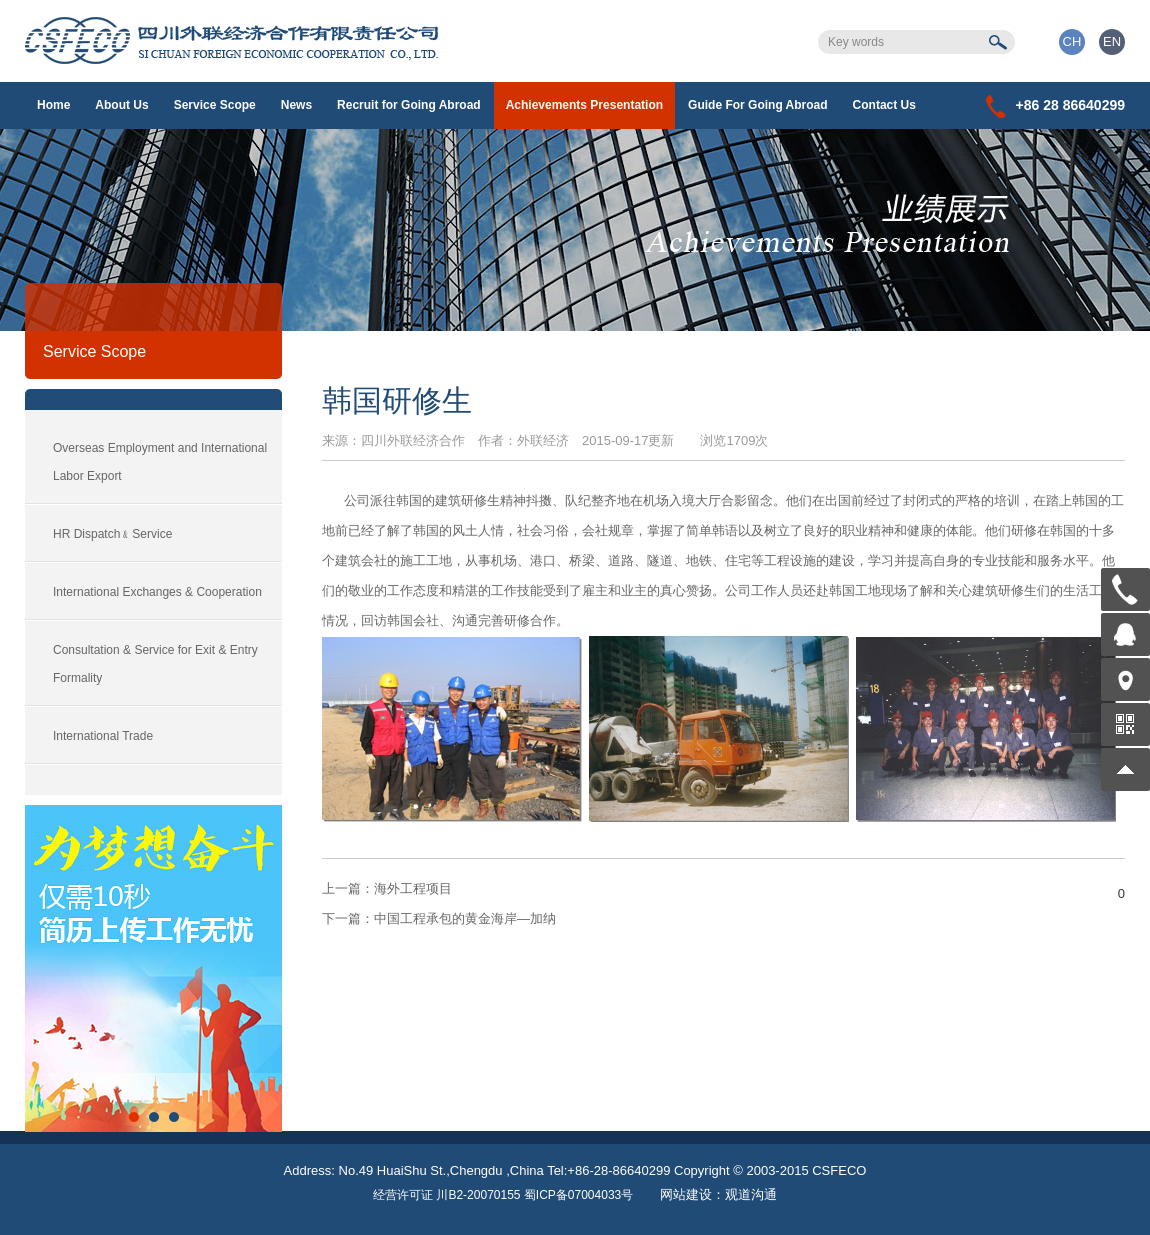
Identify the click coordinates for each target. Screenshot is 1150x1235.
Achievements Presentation (584, 105)
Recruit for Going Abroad (409, 105)
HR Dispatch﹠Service (112, 534)
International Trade (103, 736)
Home (53, 105)
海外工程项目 (387, 888)
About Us (121, 105)
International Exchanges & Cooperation (157, 592)
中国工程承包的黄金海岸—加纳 (439, 918)
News (296, 105)
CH (1072, 41)
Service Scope (215, 105)
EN (1112, 41)
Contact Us (884, 105)
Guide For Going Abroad (758, 105)
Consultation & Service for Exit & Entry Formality (155, 664)
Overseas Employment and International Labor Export (160, 462)
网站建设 (686, 1194)
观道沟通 (751, 1194)
